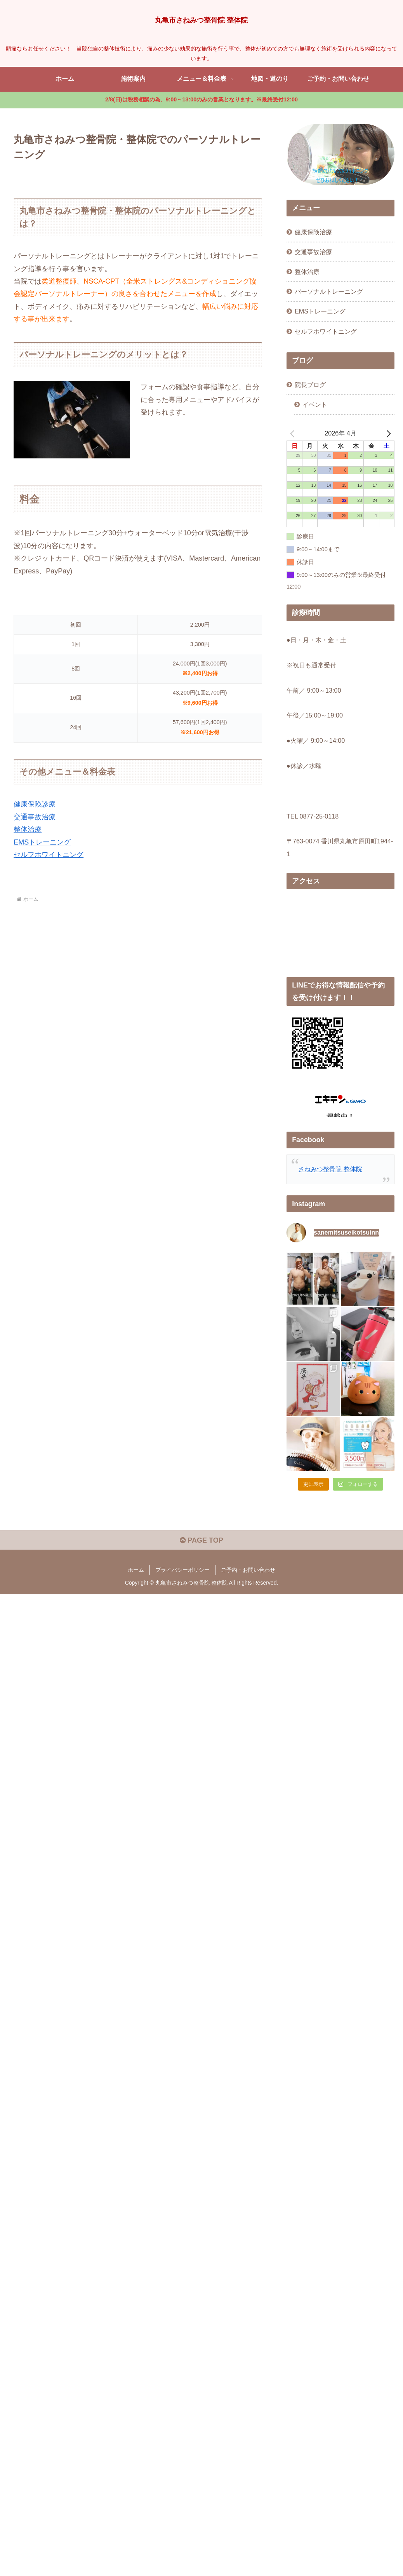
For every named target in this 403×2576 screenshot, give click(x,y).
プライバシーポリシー (182, 1620)
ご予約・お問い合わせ (248, 1620)
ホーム (136, 1620)
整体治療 (28, 829)
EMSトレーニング (42, 842)
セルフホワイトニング (48, 855)
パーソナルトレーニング (329, 291)
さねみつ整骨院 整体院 (330, 1168)
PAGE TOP (201, 1591)
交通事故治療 (35, 817)
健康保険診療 (35, 804)
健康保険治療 (313, 231)
